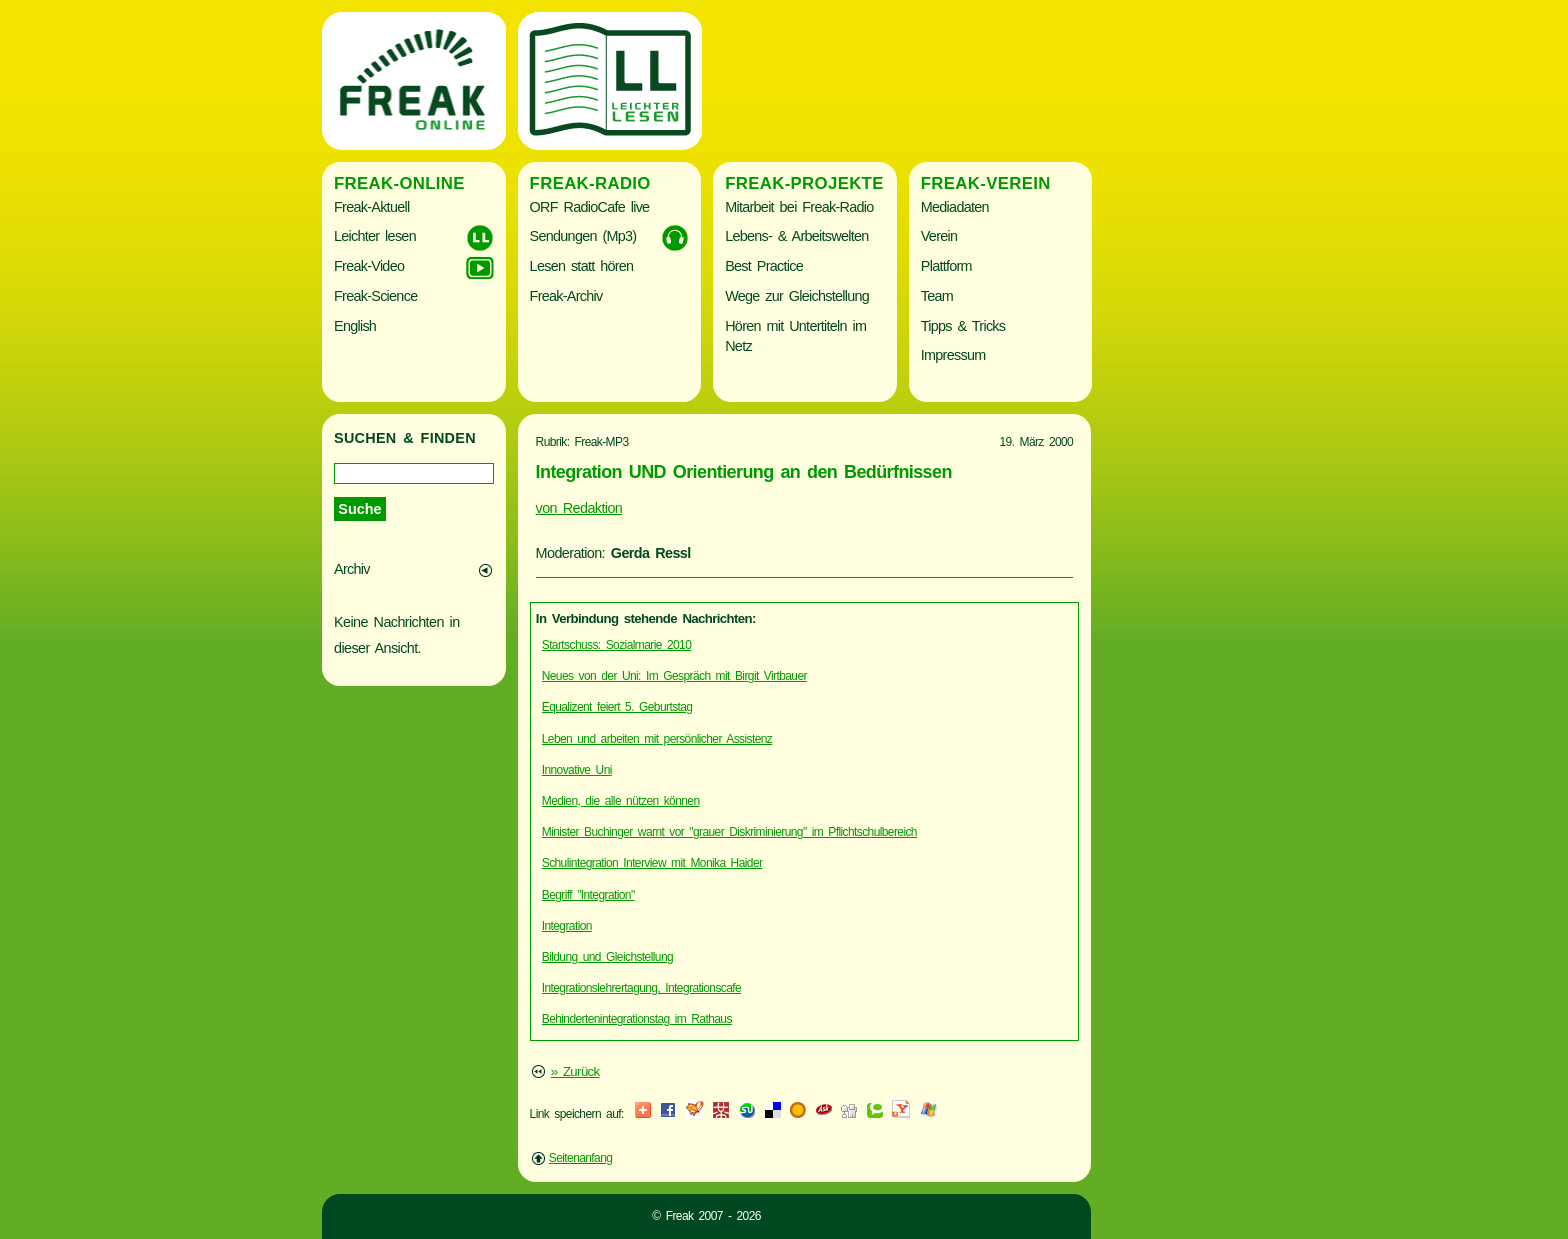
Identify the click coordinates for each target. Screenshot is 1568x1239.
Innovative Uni (577, 770)
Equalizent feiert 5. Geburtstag (617, 707)
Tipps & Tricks (963, 326)
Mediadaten (955, 207)
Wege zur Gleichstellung (797, 296)
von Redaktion (579, 508)
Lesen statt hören (582, 266)
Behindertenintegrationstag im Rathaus (637, 1019)
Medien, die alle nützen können (621, 801)
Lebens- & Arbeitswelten (796, 236)
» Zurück (575, 1071)
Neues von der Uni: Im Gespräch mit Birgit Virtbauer (674, 676)
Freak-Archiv (566, 296)
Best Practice (764, 266)
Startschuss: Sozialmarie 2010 (616, 645)
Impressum (953, 355)
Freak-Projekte (804, 183)
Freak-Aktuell (371, 207)
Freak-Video (369, 266)
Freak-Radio (590, 183)
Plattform (946, 266)
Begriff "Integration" (588, 895)
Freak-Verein (986, 183)
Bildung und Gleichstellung (607, 957)
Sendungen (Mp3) (583, 236)
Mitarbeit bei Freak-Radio (799, 207)
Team (937, 296)
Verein (939, 236)
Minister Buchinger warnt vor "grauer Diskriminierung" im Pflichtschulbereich (729, 832)
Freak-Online (399, 183)
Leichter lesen (375, 236)
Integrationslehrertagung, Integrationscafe (641, 988)
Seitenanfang (581, 1158)
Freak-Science (375, 296)
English (355, 326)
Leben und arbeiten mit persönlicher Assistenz (657, 739)
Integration (567, 926)
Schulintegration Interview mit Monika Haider (652, 863)
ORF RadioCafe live (590, 207)
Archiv (352, 569)
